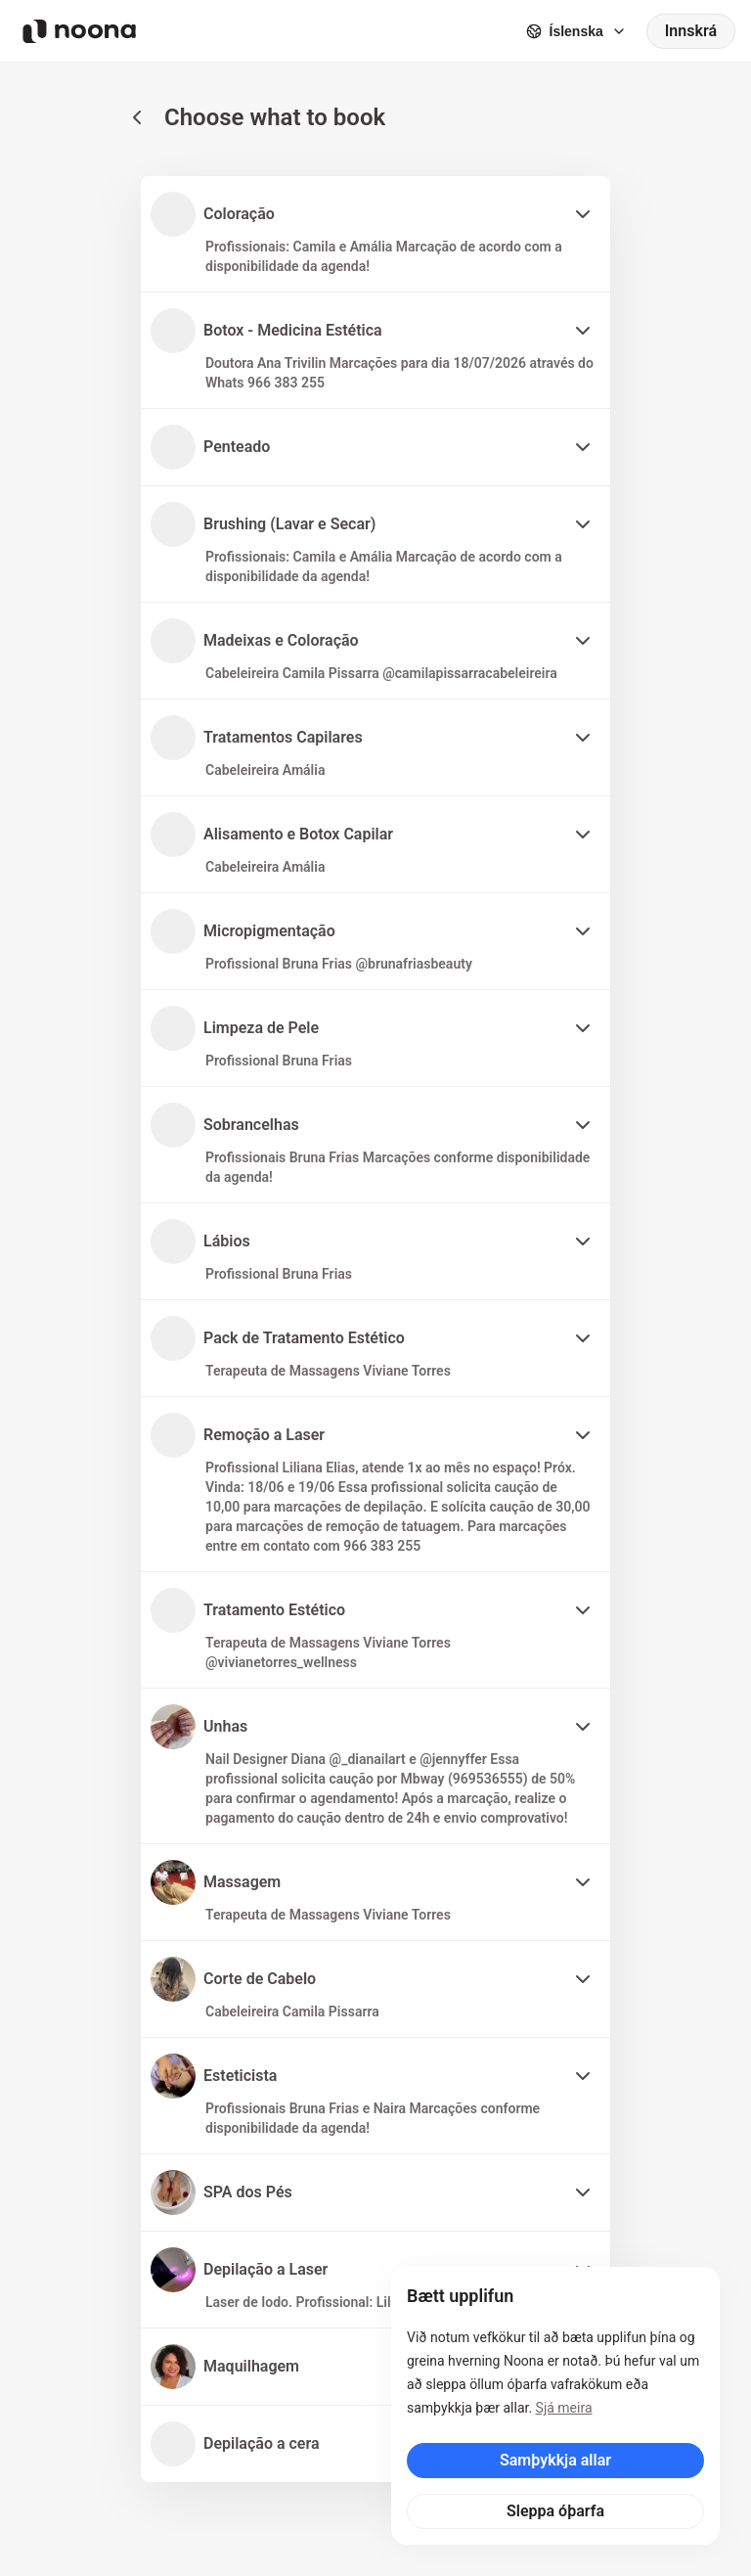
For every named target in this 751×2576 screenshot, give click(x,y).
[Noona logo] (79, 31)
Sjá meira (564, 2408)
